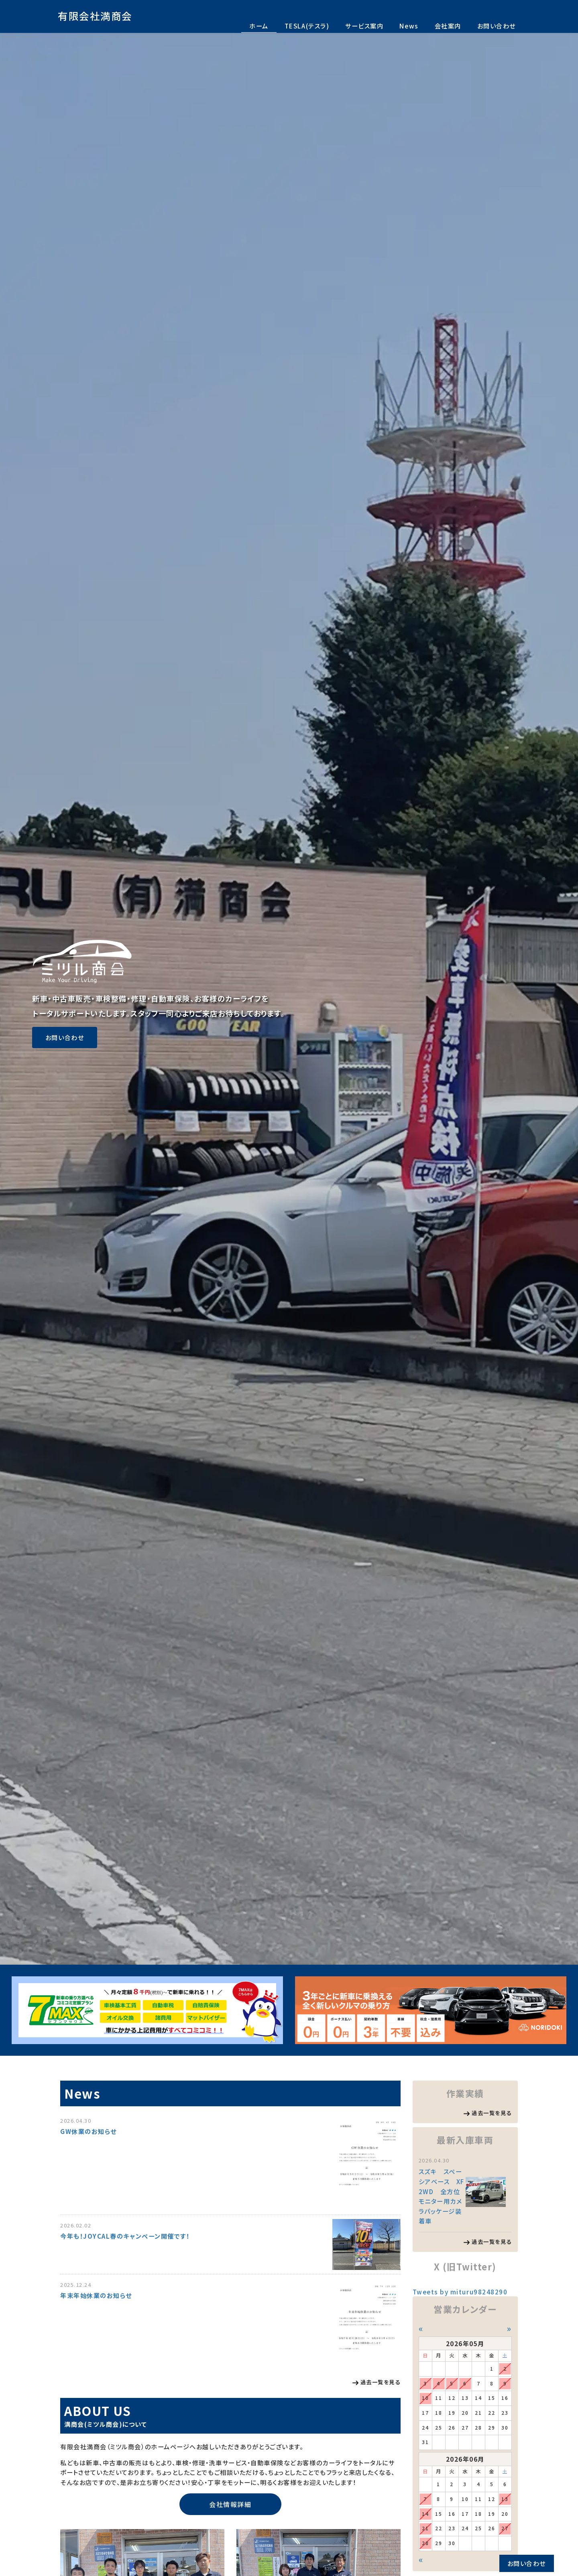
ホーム (259, 25)
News (408, 25)
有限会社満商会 (95, 15)
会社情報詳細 (230, 2504)
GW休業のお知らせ (88, 2131)
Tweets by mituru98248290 (460, 2291)
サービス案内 (364, 25)
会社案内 (448, 25)
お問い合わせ (496, 25)
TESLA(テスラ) (307, 25)
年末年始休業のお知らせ (96, 2295)
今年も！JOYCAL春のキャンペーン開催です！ (124, 2235)
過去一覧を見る (380, 2382)
